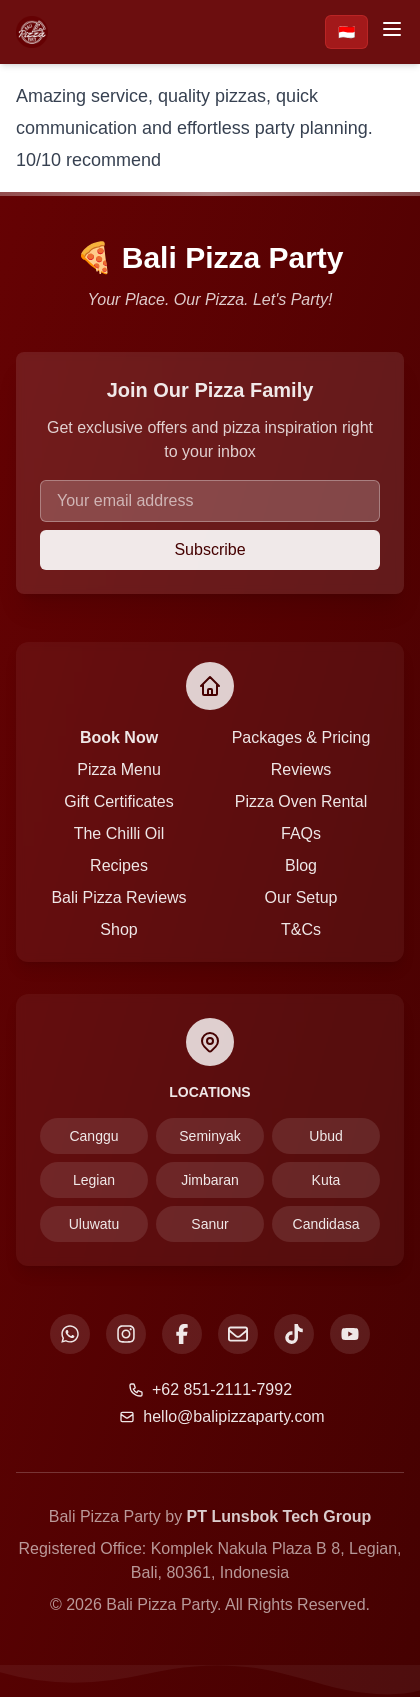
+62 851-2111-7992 (210, 1389)
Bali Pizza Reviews (118, 897)
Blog (301, 865)
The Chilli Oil (119, 833)
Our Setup (301, 897)
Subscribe (209, 549)
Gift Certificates (118, 801)
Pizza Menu (119, 769)
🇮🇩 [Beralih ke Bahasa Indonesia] (346, 32)
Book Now (119, 737)
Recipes (119, 865)
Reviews (301, 769)
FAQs (301, 833)
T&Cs (301, 929)
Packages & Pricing (301, 737)
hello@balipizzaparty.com (221, 1416)
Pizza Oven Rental (301, 801)
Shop (118, 929)
